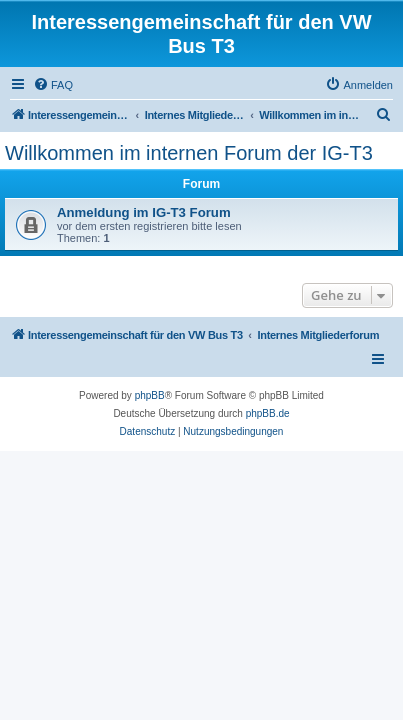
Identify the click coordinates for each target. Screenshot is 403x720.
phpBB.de (268, 413)
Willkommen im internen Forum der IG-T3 (189, 153)
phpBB (150, 395)
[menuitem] (53, 85)
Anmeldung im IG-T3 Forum (144, 212)
